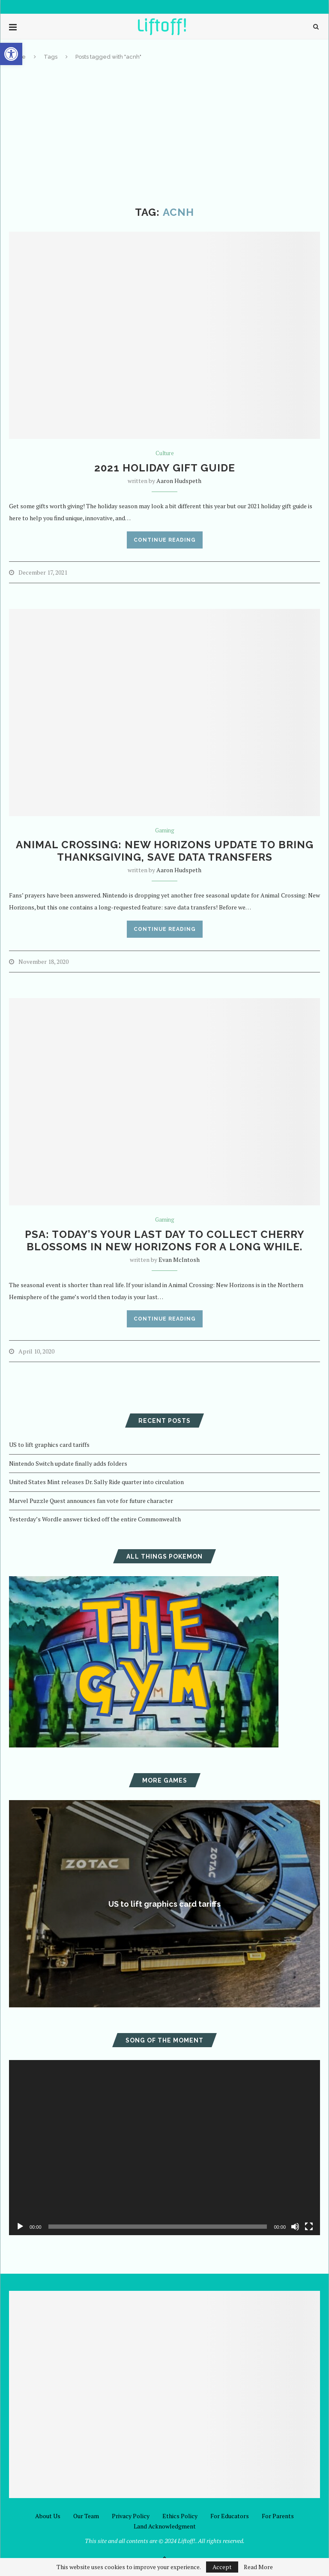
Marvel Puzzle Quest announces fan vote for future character (91, 1501)
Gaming (164, 830)
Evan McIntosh (179, 1259)
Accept (222, 2567)
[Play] (20, 2226)
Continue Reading (165, 540)
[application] (164, 2147)
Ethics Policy (179, 2516)
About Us (47, 2516)
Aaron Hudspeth (178, 481)
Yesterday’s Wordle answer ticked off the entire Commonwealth (95, 1519)
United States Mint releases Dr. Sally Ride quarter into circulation (96, 1482)
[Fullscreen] (309, 2226)
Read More (258, 2567)
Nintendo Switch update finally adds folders (68, 1463)
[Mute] (295, 2226)
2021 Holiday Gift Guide (164, 468)
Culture (165, 453)
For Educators (229, 2516)
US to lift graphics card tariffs (49, 1444)
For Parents (278, 2516)
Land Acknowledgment (165, 2526)
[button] (11, 54)
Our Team (86, 2516)
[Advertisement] (164, 134)
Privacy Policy (131, 2516)
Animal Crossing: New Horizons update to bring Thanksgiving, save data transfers (165, 850)
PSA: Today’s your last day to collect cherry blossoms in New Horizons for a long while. (165, 1240)
